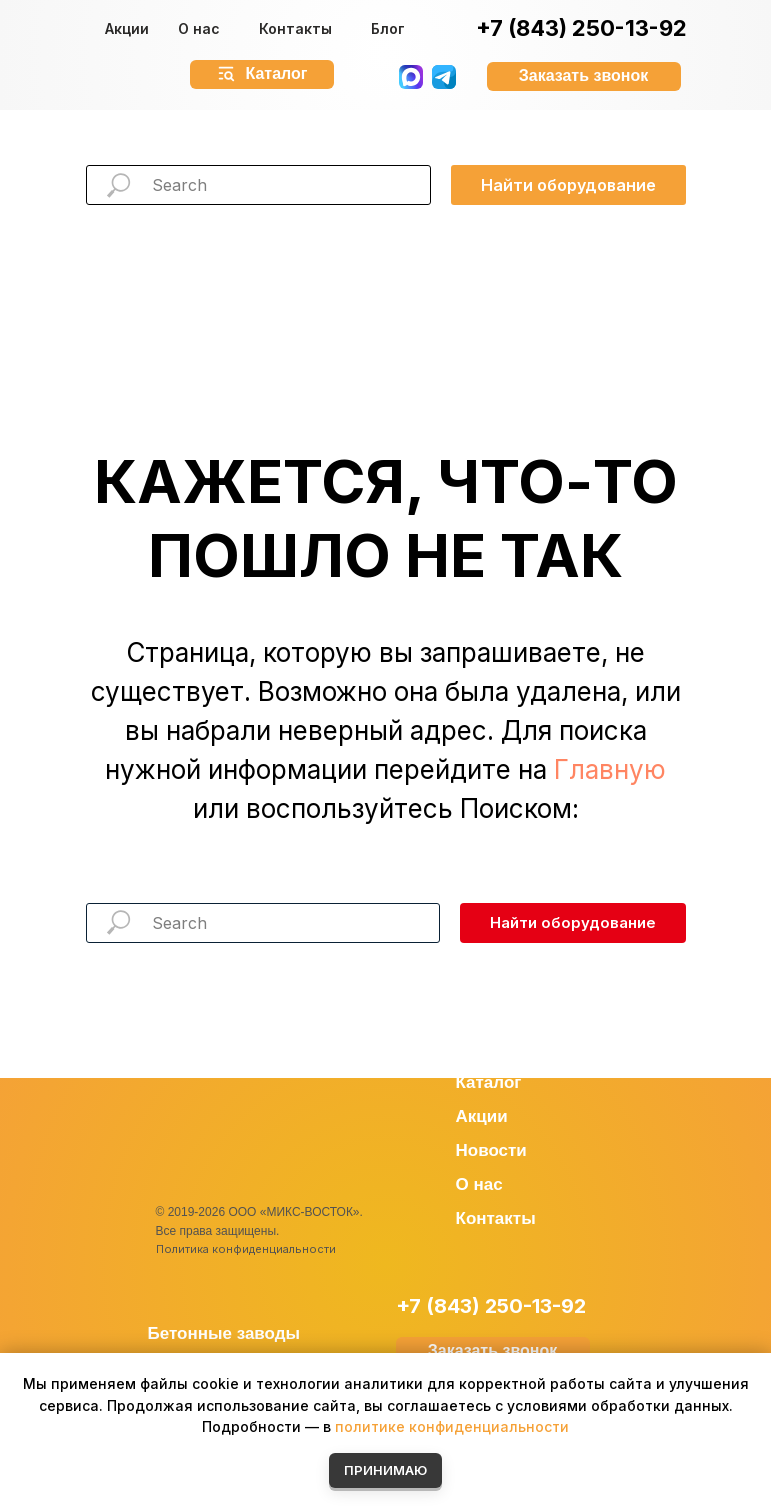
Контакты (295, 28)
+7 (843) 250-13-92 (581, 28)
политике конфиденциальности (452, 1426)
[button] (584, 76)
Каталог (489, 1082)
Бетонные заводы (224, 1333)
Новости (491, 1150)
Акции (127, 28)
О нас (199, 28)
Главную (610, 769)
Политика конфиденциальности (246, 1249)
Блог (388, 28)
